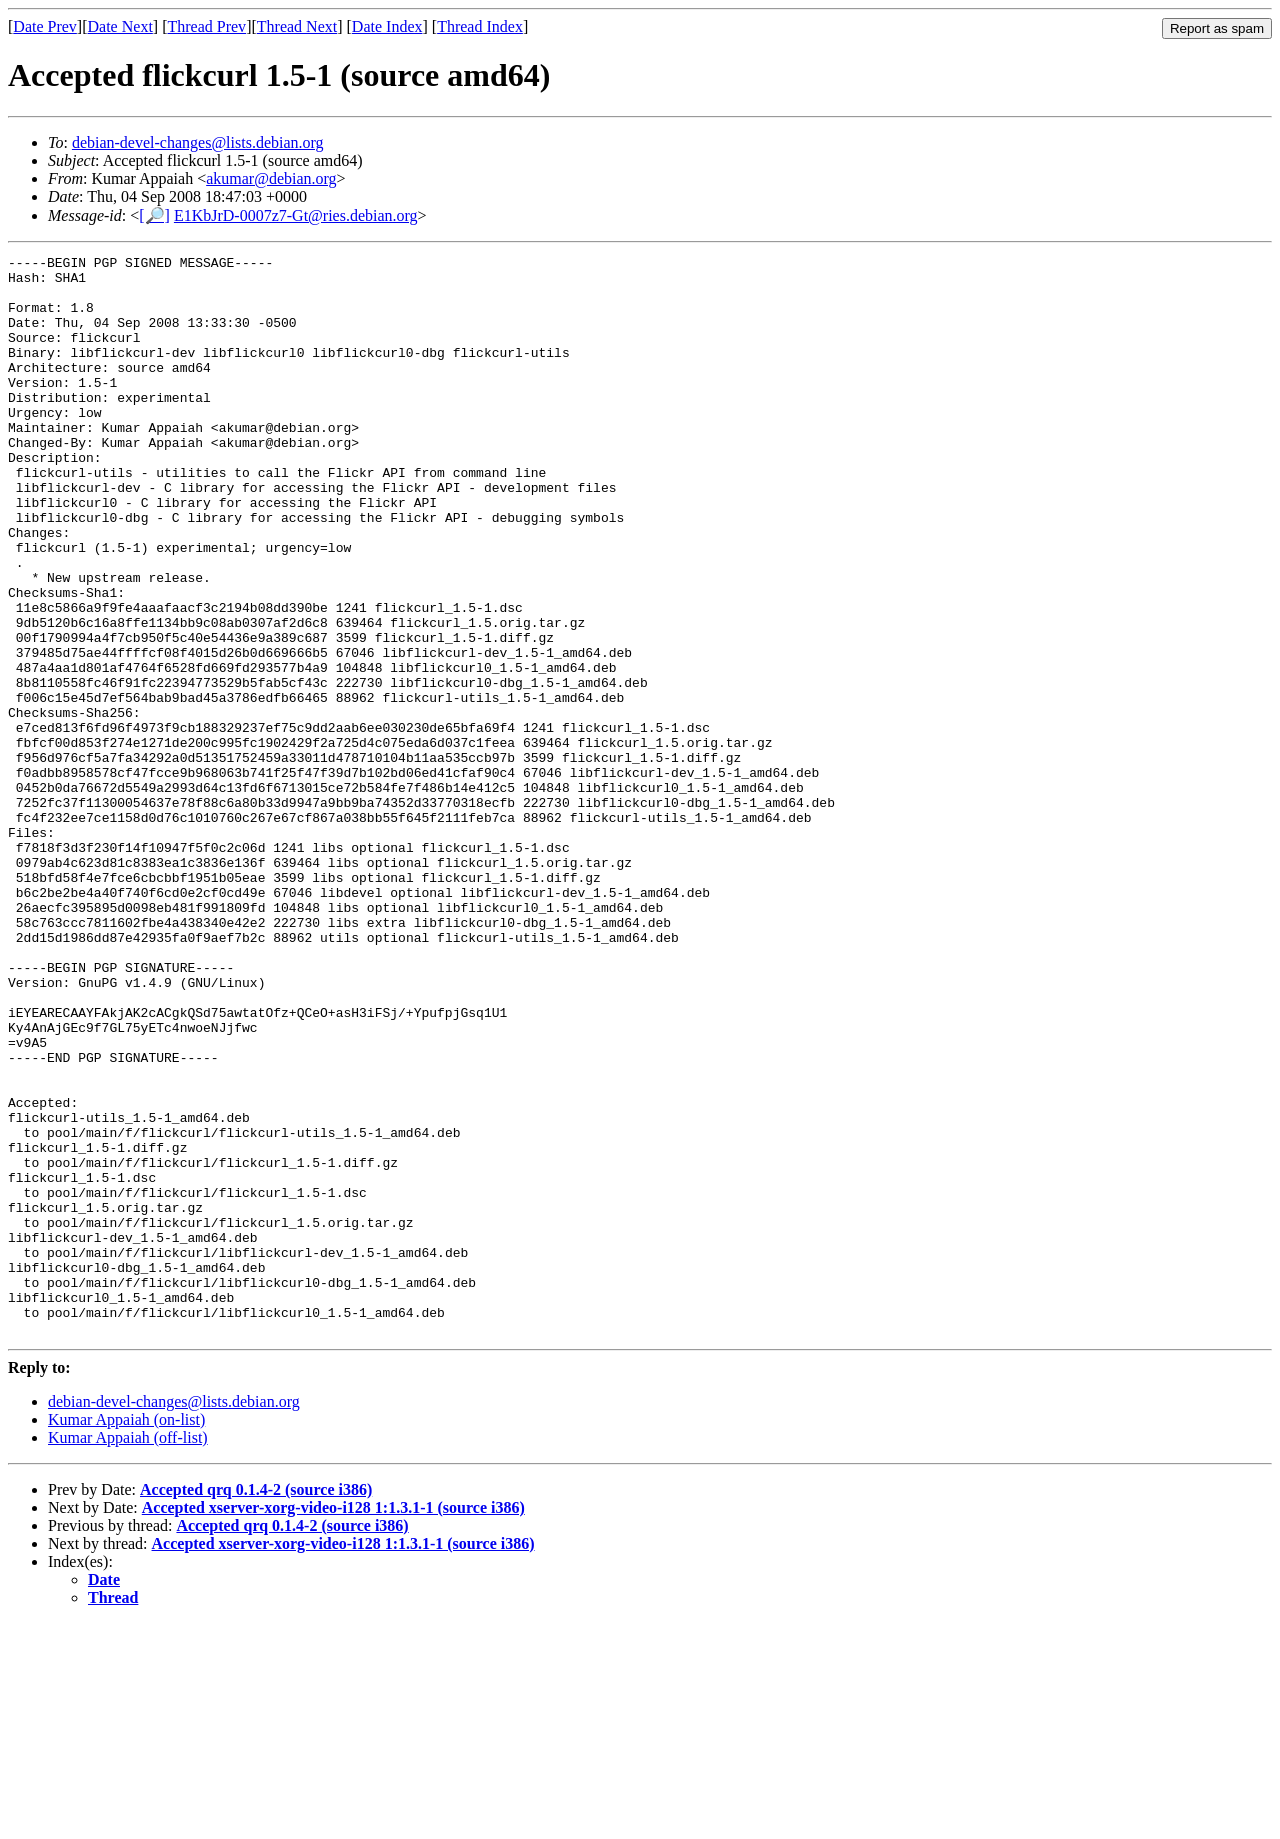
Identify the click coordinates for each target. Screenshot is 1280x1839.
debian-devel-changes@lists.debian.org (198, 142)
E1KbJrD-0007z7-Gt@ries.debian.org (296, 215)
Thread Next (297, 26)
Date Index (387, 26)
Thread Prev (206, 26)
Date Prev (45, 26)
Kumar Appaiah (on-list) (126, 1635)
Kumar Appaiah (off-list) (128, 1653)
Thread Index (480, 26)
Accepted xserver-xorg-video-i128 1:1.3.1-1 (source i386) (333, 1723)
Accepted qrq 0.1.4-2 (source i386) (256, 1705)
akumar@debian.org (271, 178)
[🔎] (154, 215)
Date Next (120, 26)
